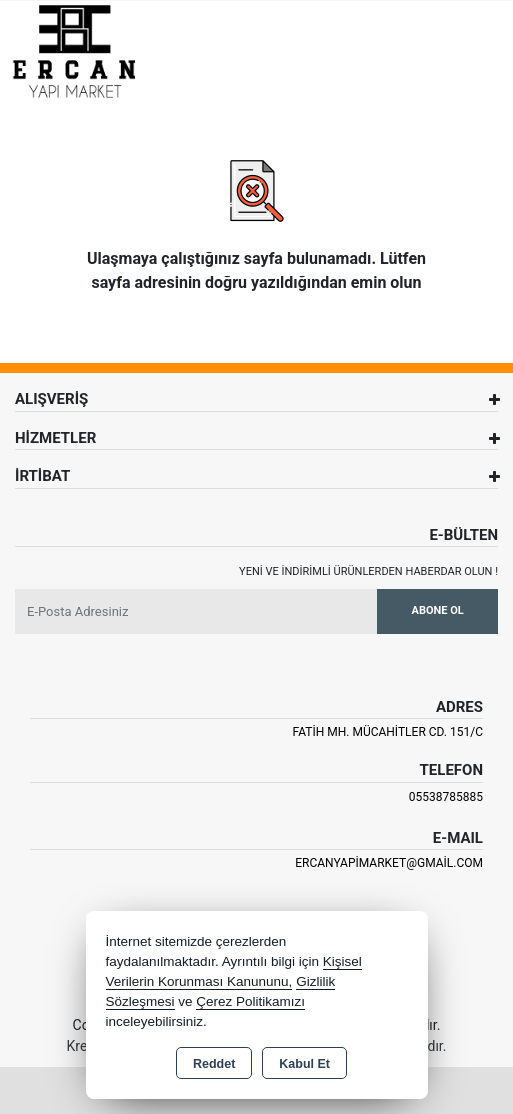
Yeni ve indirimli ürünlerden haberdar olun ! (368, 571)
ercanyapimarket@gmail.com (389, 863)
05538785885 (446, 797)
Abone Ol (438, 610)
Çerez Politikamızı (250, 1001)
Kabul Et (304, 1064)
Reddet (214, 1064)
